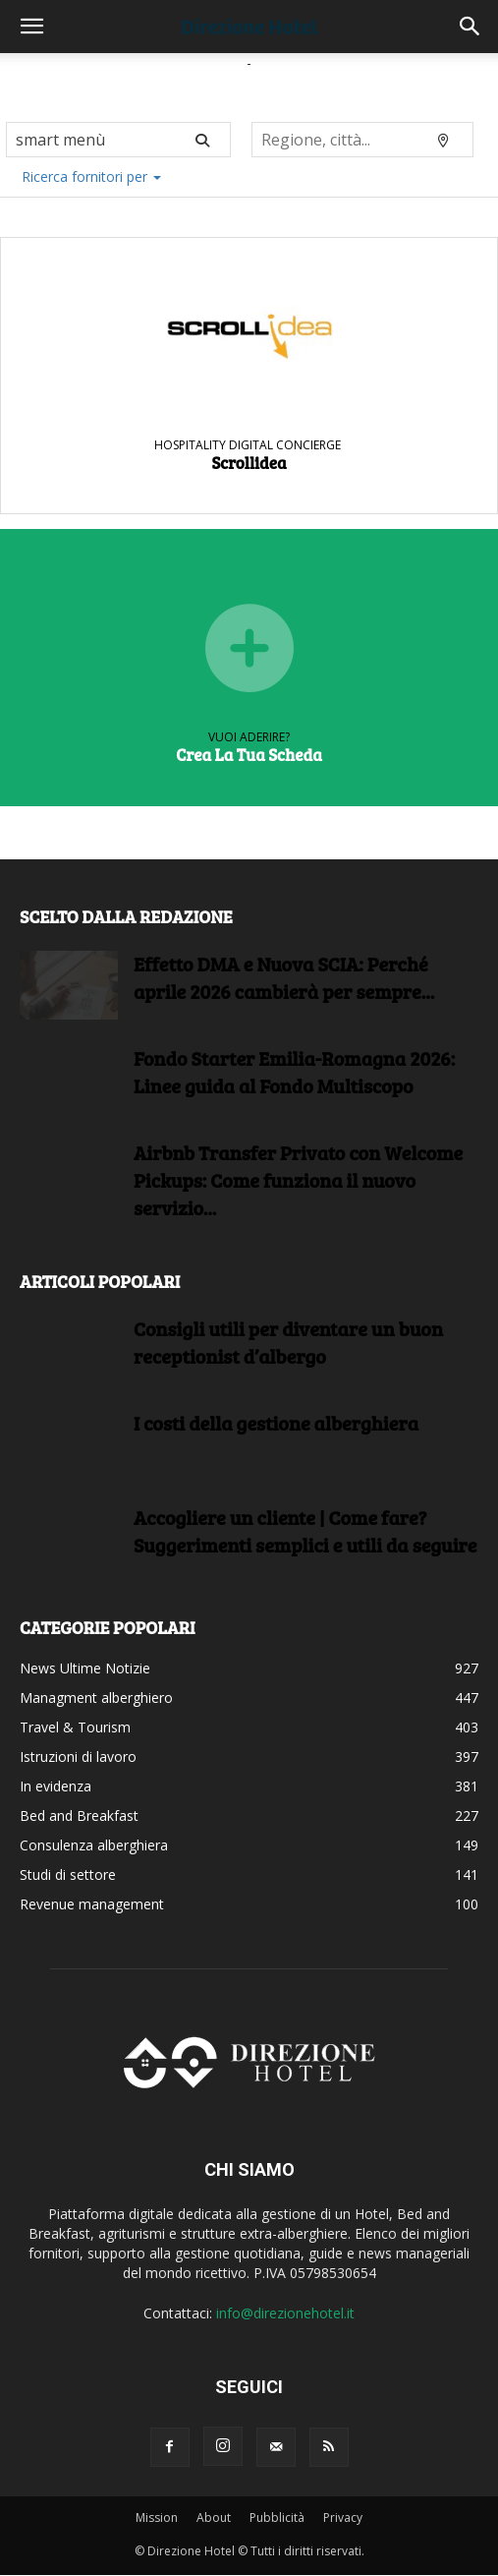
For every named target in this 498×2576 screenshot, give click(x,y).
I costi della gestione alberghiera (276, 1422)
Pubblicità (276, 2517)
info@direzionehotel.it (285, 2313)
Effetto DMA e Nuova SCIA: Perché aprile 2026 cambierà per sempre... (284, 977)
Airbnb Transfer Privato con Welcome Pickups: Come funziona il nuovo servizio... (298, 1180)
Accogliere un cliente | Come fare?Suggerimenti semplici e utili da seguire (305, 1530)
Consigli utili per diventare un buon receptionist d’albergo (288, 1342)
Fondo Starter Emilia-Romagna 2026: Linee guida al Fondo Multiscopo (294, 1071)
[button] (31, 26)
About (213, 2517)
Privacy (342, 2517)
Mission (157, 2517)
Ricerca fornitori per (91, 176)
